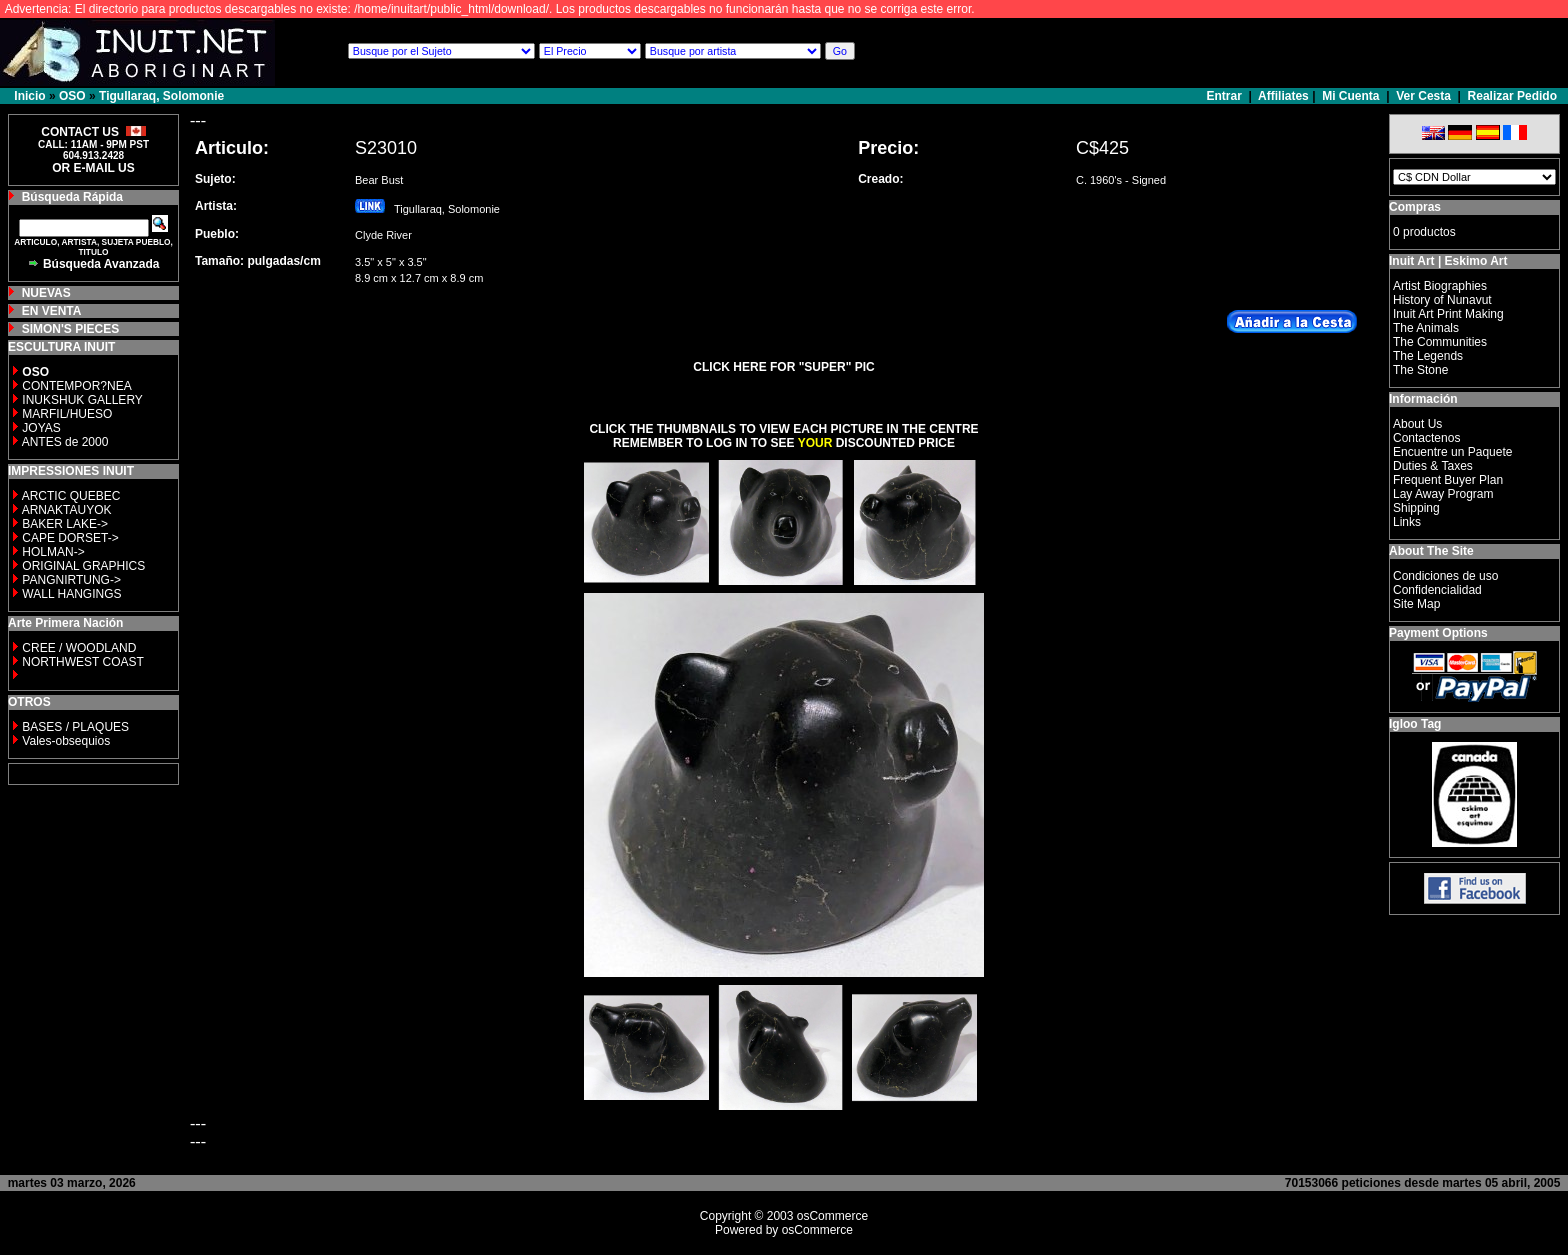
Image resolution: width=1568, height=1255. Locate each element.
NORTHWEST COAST (81, 662)
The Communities (1440, 342)
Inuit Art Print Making (1448, 314)
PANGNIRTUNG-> (71, 580)
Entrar (1226, 96)
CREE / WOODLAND (77, 648)
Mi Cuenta (1350, 96)
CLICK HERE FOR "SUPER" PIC (783, 367)
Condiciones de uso (1445, 576)
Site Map (1416, 604)
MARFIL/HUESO (67, 414)
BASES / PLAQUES (75, 727)
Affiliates (1283, 96)
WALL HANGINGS (71, 594)
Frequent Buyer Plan (1448, 480)
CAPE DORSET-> (70, 538)
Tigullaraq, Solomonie (161, 96)
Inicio (29, 96)
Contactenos (1426, 438)
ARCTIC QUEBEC (71, 496)
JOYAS (41, 428)
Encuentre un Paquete (1452, 452)
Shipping (1416, 508)
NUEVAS (46, 293)
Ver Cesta (1423, 96)
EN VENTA (52, 311)
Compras (1415, 207)
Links (1407, 522)
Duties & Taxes (1433, 466)
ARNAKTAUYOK (67, 510)
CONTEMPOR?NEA (76, 386)
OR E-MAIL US (93, 168)
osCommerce (832, 1216)
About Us (1417, 424)
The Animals (1426, 328)
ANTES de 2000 (65, 442)
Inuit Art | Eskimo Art (1448, 261)
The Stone (1420, 370)
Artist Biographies (1440, 286)
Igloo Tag (1415, 724)
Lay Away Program (1443, 494)
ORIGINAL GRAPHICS (83, 566)
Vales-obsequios (66, 741)
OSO (72, 96)
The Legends (1428, 356)
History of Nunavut (1442, 300)
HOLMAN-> (53, 552)
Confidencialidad (1437, 590)
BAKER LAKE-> (65, 524)
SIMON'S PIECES (71, 329)
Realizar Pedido (1512, 96)
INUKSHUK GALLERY (82, 400)
